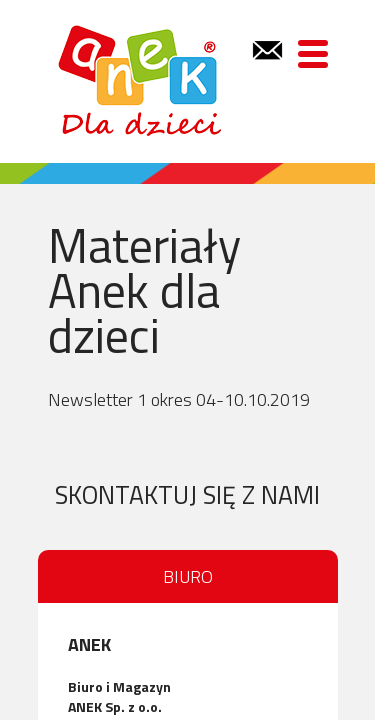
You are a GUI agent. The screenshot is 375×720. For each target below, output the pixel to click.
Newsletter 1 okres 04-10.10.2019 (179, 399)
